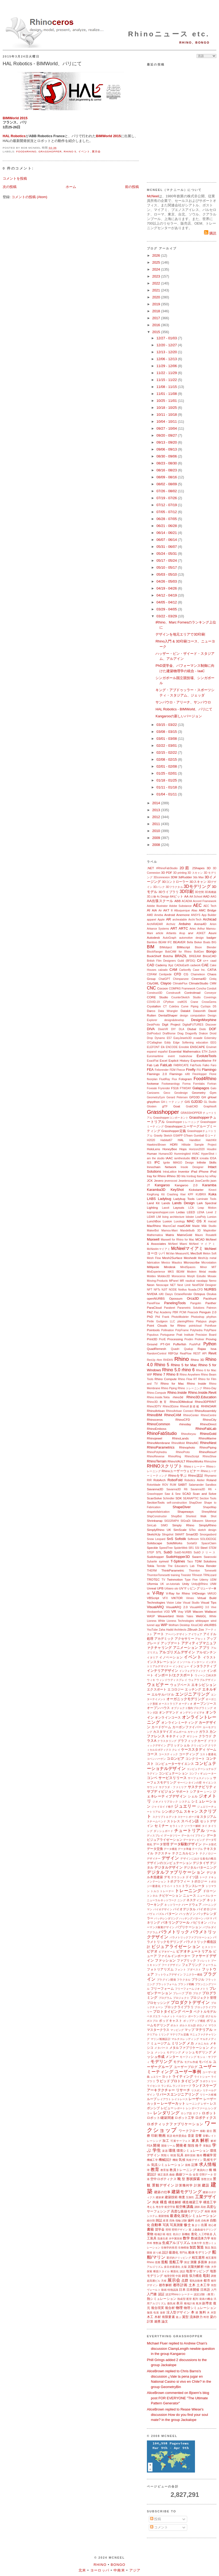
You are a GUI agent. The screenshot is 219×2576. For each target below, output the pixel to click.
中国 (178, 2275)
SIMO (164, 1525)
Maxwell (153, 1239)
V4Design (198, 1593)
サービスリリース (172, 1778)
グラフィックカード (192, 1740)
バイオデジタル (184, 1909)
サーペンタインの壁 (189, 1782)
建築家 (160, 2197)
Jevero (158, 1180)
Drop (150, 1038)
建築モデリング (186, 2191)
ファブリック (186, 1960)
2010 (156, 831)
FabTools (195, 1065)
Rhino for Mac (172, 1383)
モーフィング (188, 2056)
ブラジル (198, 1979)
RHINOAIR (208, 1406)
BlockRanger (155, 951)
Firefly (190, 1070)
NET (173, 1285)
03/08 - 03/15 (167, 732)
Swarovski (210, 1556)
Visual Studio (191, 1602)
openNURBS (156, 1298)
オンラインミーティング (179, 1722)
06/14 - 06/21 (167, 533)
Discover (211, 1024)
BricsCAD (209, 956)
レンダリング (166, 2113)
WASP (151, 1616)
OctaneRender (183, 1294)
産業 (165, 2220)
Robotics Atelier (195, 1480)
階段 (191, 2145)
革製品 (207, 2145)
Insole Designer (192, 1167)
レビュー (167, 2108)
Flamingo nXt (180, 1074)
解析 (204, 2140)
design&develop (174, 1020)
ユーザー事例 (188, 2071)
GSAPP (178, 1135)
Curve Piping (189, 1006)
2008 (156, 845)
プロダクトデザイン (190, 2002)
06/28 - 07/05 (167, 519)
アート (158, 1634)
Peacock (192, 1312)
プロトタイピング (167, 2011)
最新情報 (163, 2216)
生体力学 (196, 2243)
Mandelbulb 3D (190, 1230)
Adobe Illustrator (157, 905)
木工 (150, 2317)
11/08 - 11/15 (167, 387)
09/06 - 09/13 (167, 449)
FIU (199, 1069)
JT (148, 1185)
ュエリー (155, 2076)
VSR (188, 1611)
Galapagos (200, 1088)
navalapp (202, 1280)
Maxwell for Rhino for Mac (177, 1239)
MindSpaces (187, 1267)
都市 (207, 2280)
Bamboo (152, 942)
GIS (187, 1101)
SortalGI (192, 1543)
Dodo (202, 1029)
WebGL (201, 1616)
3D (209, 868)
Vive (213, 1607)
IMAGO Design (183, 1162)
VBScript (153, 1598)
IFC (157, 1162)
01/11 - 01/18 (167, 787)
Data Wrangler (168, 1011)
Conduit (211, 988)
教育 (155, 2169)
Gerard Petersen (177, 1097)
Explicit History (179, 1060)
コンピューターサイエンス (174, 1763)
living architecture (173, 1216)
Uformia (152, 1583)
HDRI (174, 1144)
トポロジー (199, 1881)
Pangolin (195, 1303)
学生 (156, 2150)
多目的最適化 (172, 2266)
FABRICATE (181, 1065)
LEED (191, 1212)
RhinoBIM (154, 1415)
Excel (163, 1060)
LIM (158, 1216)
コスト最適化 (208, 1754)
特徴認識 (172, 2289)
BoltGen (199, 951)
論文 (165, 2321)
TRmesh (197, 1575)
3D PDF (166, 872)
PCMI (182, 1312)
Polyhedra (196, 1330)
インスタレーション (161, 1662)
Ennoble (184, 1047)
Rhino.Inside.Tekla (158, 1397)
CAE (205, 965)
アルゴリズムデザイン (177, 1652)
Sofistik (180, 1539)
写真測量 (176, 2225)
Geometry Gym (204, 1092)
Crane (194, 1001)
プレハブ (178, 1993)
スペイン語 (190, 1821)
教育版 (165, 2170)
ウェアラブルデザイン (202, 1679)
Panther (210, 1303)
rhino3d (178, 1397)
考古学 (160, 2206)
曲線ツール (184, 2174)
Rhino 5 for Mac (184, 1365)
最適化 (175, 2216)
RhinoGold (208, 1434)
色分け (177, 2234)
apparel (151, 919)
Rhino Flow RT (187, 1379)
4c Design (163, 896)
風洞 (198, 2303)
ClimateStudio (198, 983)
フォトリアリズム (160, 1969)
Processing (175, 1339)
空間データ (206, 2174)
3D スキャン (195, 872)
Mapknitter (209, 1230)
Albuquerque (182, 910)
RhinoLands (180, 1438)
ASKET (201, 933)
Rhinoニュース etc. (169, 34)
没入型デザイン (178, 2312)
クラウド (205, 1736)
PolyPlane (210, 1330)
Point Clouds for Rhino (166, 1325)
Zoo (201, 1629)
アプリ (204, 1648)
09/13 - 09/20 (167, 442)
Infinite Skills (206, 1162)
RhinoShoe (209, 1456)
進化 (194, 2234)
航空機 (181, 2206)
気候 (182, 2159)
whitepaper (202, 1620)
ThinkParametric (172, 1570)
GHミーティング (172, 1101)
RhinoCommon (158, 1424)
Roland (211, 1480)
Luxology (179, 1221)
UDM (213, 1579)
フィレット (203, 1960)
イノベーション (171, 1657)
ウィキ (151, 1679)
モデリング (161, 2061)
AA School (195, 896)
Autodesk (153, 937)
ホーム (71, 187)
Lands (166, 1203)
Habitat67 (166, 1140)
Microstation (208, 1262)
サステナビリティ (202, 1787)
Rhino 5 (70, 151)
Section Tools (208, 1498)
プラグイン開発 (166, 1979)
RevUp (151, 1359)
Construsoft (173, 992)
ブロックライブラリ (179, 2007)
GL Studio (210, 1101)
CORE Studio (157, 997)
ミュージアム (160, 2043)
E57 (169, 1038)
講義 (189, 2207)
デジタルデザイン (168, 1867)
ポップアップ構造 (194, 2020)
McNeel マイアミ (202, 1243)
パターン (171, 1913)
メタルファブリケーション (189, 2047)
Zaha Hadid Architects (172, 1629)
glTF (165, 1106)
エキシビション (203, 1685)
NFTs (157, 1289)
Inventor (183, 1171)
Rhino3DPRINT (205, 1401)
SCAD (186, 1493)
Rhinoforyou (188, 1434)
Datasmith (199, 1011)
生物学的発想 (169, 2247)
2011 (156, 824)
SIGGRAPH (171, 1520)
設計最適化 (170, 2252)
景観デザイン (163, 2185)
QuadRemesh (156, 1348)
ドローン (209, 1891)
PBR (175, 1312)
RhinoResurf (207, 1452)
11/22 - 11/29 (167, 373)
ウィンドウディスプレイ (171, 1679)
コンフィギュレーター (202, 1773)
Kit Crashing (169, 1194)
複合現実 (157, 2307)
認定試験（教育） (205, 2294)
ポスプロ (152, 2020)
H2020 (151, 1140)
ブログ (197, 1993)
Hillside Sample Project (199, 1144)
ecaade (197, 1038)
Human (152, 1153)
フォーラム (209, 1964)
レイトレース (180, 2099)
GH (203, 1097)
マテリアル (204, 2030)
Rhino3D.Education (201, 1397)
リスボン (196, 2090)
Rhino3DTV (154, 1406)
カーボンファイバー (187, 1727)
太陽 (183, 2266)
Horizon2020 (197, 1149)
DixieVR (163, 1029)
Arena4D (200, 924)
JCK (150, 1180)
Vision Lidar (173, 1602)
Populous (152, 1334)
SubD (167, 1552)
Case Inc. (199, 969)
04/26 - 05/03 (167, 581)
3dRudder (185, 877)
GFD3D (194, 1097)
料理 (206, 2317)
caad (213, 960)
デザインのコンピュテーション (169, 1863)
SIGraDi (185, 1520)
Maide (196, 1226)
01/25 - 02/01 (167, 773)
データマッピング (194, 1839)
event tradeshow (180, 1056)
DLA (181, 1029)
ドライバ (166, 1886)
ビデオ (152, 1951)
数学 (186, 2238)
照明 (168, 2229)
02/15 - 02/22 (167, 752)
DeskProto (153, 1024)
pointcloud (195, 1325)
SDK (178, 1498)
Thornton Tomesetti (202, 1570)
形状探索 (193, 2179)
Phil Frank (162, 1316)
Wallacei (210, 1611)
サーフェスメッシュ (200, 1778)
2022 (156, 283)
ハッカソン (187, 1913)
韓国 (173, 2155)
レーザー (195, 2099)
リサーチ (183, 2090)
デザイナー (154, 1858)
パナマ (208, 1918)
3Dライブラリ (168, 892)
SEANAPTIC (191, 1498)
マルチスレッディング (185, 2039)
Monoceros (178, 1276)
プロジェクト (181, 1997)
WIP (164, 1625)
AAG (213, 896)
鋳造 (185, 2275)
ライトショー (202, 2076)
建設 (205, 2185)
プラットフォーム (166, 1984)
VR (173, 1611)
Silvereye (210, 1520)
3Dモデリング (197, 886)
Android (169, 915)
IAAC (169, 1158)
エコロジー (175, 1689)
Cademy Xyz (164, 965)
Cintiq (212, 978)
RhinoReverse (156, 1456)
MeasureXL (182, 1253)
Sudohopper (155, 1556)
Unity (185, 1583)
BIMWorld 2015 (15, 118)
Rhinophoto (187, 1447)
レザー (205, 2103)
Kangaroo (162, 1185)
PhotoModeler (180, 1316)
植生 (169, 2234)
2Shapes (198, 868)
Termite (161, 1566)
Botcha (168, 956)
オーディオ (185, 1703)
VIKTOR (177, 1598)
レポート (179, 2108)
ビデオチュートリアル (194, 1951)
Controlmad (192, 992)
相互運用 (198, 2257)
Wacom (198, 1611)
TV (163, 1579)
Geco (166, 1092)
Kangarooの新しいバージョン (178, 716)
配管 (189, 2298)
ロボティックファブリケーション (175, 2124)
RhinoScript (192, 1456)
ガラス (204, 1731)
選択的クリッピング (178, 2257)
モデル (178, 2061)
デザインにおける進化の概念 (198, 1858)
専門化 (183, 2252)
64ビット (176, 896)
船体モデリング (199, 2252)
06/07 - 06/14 (167, 540)
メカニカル (202, 2043)
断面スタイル (161, 2271)
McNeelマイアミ (187, 1248)
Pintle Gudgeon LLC (161, 1321)
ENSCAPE (197, 1047)
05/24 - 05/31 (167, 554)
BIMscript (183, 947)
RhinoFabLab (205, 1429)
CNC (151, 988)
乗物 (150, 2234)
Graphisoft (210, 1106)
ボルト (174, 2025)
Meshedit (190, 1258)
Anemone (183, 915)
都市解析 (165, 2285)
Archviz (170, 924)
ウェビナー (158, 1684)
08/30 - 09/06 (167, 456)
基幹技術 (190, 2155)
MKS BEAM (176, 1271)
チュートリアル (189, 1830)
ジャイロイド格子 (162, 1806)
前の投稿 (132, 187)
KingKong (153, 1194)
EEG (213, 1042)
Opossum (175, 1298)
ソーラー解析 (192, 1825)
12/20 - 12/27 (167, 345)
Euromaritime (155, 1056)
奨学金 (160, 2229)
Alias (194, 910)
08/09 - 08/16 (167, 477)
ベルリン (181, 2016)
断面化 (175, 2271)
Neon (150, 1285)
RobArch (159, 1480)
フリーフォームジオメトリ (191, 1988)
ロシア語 (186, 2113)
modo (212, 1271)
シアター (196, 1791)
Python (209, 1344)
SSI (197, 1547)
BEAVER (179, 942)
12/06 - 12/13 (167, 359)
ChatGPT (164, 978)
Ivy (207, 1176)
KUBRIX (201, 1194)
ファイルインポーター (174, 1956)
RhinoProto (183, 1452)
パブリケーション (188, 1927)
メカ (190, 2043)
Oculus (211, 1294)
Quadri (175, 1348)
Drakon (203, 1033)
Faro (213, 1065)
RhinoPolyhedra (157, 1452)
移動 (203, 2131)
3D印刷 (186, 891)
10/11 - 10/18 (167, 415)
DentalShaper (167, 1015)
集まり (196, 2225)
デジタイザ (201, 1863)
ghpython (153, 1101)
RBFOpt (173, 1353)
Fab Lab (153, 1065)
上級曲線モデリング (204, 2229)
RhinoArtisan (156, 1410)
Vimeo (190, 1598)
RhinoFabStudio (162, 1433)
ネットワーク (172, 1904)
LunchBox (154, 1221)
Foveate (152, 1088)
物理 (179, 2308)
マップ (189, 2029)
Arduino (185, 924)
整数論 (157, 2243)
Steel (204, 1547)
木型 (213, 2312)
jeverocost (171, 1180)
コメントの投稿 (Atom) (29, 197)
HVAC (196, 1153)
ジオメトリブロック (165, 1801)
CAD (150, 965)
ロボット (209, 2113)
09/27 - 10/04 (167, 428)
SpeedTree (166, 1547)
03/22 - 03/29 (167, 616)
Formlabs (199, 1083)
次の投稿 (10, 187)
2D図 (184, 868)
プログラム (165, 1997)
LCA (191, 1207)
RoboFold (174, 1480)
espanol (152, 1051)
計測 (197, 2185)
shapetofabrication (158, 1511)
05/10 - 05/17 (167, 567)
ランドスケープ (182, 2085)
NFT (149, 1289)
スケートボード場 (188, 1816)
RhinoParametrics (160, 1447)
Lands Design (183, 1203)
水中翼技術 (175, 2238)
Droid (213, 1033)
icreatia (204, 1158)
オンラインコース (168, 1717)
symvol (164, 1561)
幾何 (199, 2155)
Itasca (200, 1176)
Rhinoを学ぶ (177, 1475)
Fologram (185, 1079)
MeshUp (203, 1258)
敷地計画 (189, 2303)
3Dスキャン (198, 881)
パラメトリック (174, 1932)
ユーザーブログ (186, 2067)
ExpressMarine (201, 1060)
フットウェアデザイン (168, 1974)
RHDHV (168, 1359)
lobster (190, 1216)
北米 (82, 2570)
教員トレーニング (183, 2169)
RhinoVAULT (176, 1461)
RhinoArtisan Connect (180, 1411)
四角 (172, 2220)
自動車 (156, 2225)
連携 (157, 2321)
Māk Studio (208, 1226)
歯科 (191, 2220)
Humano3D (166, 1153)
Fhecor (181, 1069)
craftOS (182, 1001)
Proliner (199, 1339)
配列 (195, 2298)
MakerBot (153, 1230)
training (175, 1575)
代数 (207, 2266)
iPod (213, 1171)
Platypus (201, 1321)
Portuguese (167, 1334)
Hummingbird (182, 1153)
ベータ (187, 2011)
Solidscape (154, 1543)
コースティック (168, 1754)
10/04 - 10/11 (167, 421)
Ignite (166, 1162)
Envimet (211, 1047)
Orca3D (193, 1298)
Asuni (212, 933)
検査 (182, 2197)
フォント (180, 1969)
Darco (151, 1010)
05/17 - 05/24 (167, 561)
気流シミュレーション (167, 2164)
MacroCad (169, 1226)
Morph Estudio (196, 1276)
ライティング (182, 2076)
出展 (204, 2225)
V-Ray (158, 1593)
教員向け (202, 2170)
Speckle (152, 1547)
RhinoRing (174, 1456)
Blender (211, 947)
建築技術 (171, 2197)
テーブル (197, 1848)
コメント (159, 2527)
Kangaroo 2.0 (186, 1185)
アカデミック (164, 1638)
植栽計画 (159, 2234)
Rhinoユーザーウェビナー (181, 1471)
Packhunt (209, 1298)
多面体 (202, 2262)
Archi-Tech (194, 919)
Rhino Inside (196, 1383)
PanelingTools (175, 1303)
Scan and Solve (204, 1493)
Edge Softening (183, 1042)
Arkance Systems (158, 928)
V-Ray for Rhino (178, 1593)
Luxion (167, 1221)
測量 (193, 2262)
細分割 (151, 2220)
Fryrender (164, 1088)
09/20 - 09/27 (167, 435)
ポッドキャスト (170, 2020)
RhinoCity (209, 1419)
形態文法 (206, 2179)
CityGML (153, 983)
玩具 (180, 2155)
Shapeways (185, 1511)
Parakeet (169, 1307)
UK (162, 1583)
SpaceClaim (208, 1543)
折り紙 (157, 2252)
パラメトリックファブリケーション (191, 1937)
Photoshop (197, 1316)
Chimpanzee (181, 978)
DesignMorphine (203, 1020)
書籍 (150, 2229)
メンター (172, 2056)
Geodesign (181, 1092)
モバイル (205, 2061)
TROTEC (153, 1579)
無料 (202, 2312)
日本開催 (193, 2289)
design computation (193, 1015)
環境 (172, 2150)
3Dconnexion (162, 877)
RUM (173, 1484)
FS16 (175, 1088)
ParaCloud (154, 1307)
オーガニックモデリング (185, 1699)
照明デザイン (180, 2229)
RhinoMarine (207, 1438)
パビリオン (199, 1922)
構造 (163, 2202)
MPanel (173, 1280)
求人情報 (207, 2164)
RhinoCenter (191, 1415)
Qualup (188, 1348)
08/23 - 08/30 (167, 463)
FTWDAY (185, 1088)
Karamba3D (156, 1190)
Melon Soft (209, 1253)
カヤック (192, 1731)
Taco (190, 1561)
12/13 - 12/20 (167, 352)
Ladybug (164, 1199)
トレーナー (167, 1891)
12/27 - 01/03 (167, 338)
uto (176, 1588)
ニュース (189, 1895)
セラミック (176, 1825)
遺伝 (209, 2131)
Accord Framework (204, 901)
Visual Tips (208, 1602)
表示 (179, 2303)
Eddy (168, 1042)
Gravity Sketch (163, 1135)
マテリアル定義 (179, 2034)
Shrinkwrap (154, 1520)
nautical (190, 1280)
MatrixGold (184, 1235)
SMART (179, 1534)
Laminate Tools (206, 1198)
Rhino (181, 1359)
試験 (184, 2220)
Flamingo (209, 1070)
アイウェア (195, 1634)
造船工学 (176, 2262)
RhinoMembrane (158, 1443)
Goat (176, 1106)
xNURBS (210, 1625)
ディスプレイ (155, 1835)
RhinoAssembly (205, 1410)
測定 (186, 2262)
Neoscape (162, 1285)
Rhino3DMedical (181, 1401)
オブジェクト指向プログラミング (192, 1708)
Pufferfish (179, 1344)
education (202, 1042)
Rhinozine (210, 1461)
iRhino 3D (174, 1176)
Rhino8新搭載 (190, 1406)
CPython (168, 1001)
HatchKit (211, 1140)
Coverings (210, 997)
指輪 (178, 2220)
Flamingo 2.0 (157, 1074)
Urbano (168, 1588)
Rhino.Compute (156, 1392)
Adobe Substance (180, 905)
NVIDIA (152, 1294)
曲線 (172, 2174)
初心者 (212, 2225)
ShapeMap (209, 1507)
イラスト (209, 1657)
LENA (200, 1212)
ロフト (197, 2113)
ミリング (178, 2043)
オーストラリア (168, 1703)
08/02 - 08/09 (167, 484)
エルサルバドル (162, 1694)
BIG (214, 942)
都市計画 (180, 2285)
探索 (149, 2271)
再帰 (207, 2211)
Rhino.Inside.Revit (202, 1393)
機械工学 (152, 2159)
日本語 (205, 2289)
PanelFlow (153, 1303)
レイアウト (164, 2099)
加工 (165, 2140)
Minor (203, 1267)
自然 (197, 2220)
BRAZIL (181, 956)
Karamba (209, 1185)
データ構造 (170, 1848)
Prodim (188, 1339)
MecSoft (196, 1253)
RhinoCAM (172, 1415)
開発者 (181, 2145)
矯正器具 (163, 2174)
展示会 (96, 151)
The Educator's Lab (181, 1566)
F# (214, 1060)
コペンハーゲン (156, 1758)
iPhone (203, 1171)
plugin (212, 1321)
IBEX (194, 1158)
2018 (156, 311)
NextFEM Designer (204, 1285)
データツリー (172, 1835)
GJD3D (197, 1102)
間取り (165, 2155)
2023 (156, 276)
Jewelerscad (186, 1180)
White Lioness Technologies (176, 1620)
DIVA (151, 1029)
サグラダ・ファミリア (173, 1787)
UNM (213, 1583)
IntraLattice (170, 1171)
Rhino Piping (169, 1388)
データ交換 (155, 1848)
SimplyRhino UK (159, 1529)
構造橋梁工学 (192, 2202)
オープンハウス (158, 1707)
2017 (156, 318)
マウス (212, 2025)
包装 (156, 2312)
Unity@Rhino (199, 1583)
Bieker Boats (202, 942)
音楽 (191, 2135)
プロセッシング (158, 2002)
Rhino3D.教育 (157, 1401)
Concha (201, 988)
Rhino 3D (197, 1359)
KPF (190, 1194)
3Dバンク (159, 886)
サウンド (152, 1787)
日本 (182, 2289)
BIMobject (166, 947)
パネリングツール (175, 1922)
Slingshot (167, 1534)
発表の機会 (206, 2298)
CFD (177, 974)
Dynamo (160, 1038)
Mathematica (155, 1235)
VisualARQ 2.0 (176, 1607)
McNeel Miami (177, 1243)
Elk (163, 1047)
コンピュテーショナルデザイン (181, 1766)
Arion (213, 924)
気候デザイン (194, 2159)
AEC (197, 905)
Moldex (151, 1276)
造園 (157, 2262)
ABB (177, 901)
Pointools (153, 1330)
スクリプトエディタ (164, 1816)
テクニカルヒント (185, 1853)
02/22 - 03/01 (167, 746)
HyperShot (207, 1153)
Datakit (185, 1010)
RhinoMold (178, 1443)
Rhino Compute (166, 1379)
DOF (212, 1029)
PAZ (150, 1312)
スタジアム (208, 1816)
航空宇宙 (170, 2206)
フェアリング (192, 1964)
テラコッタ (178, 1877)
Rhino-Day (209, 1388)
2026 (156, 255)
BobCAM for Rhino (178, 951)
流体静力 (196, 2317)
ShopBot (176, 1516)
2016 (156, 325)
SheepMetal (209, 1511)
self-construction (177, 1502)
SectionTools (156, 1502)
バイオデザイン (162, 1909)
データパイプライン (193, 1835)
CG (186, 974)
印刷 (154, 2135)
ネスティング (196, 1900)
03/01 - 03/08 (167, 739)
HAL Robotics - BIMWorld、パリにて (42, 63)
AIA (154, 910)
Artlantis (171, 933)
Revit (212, 1353)
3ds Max (198, 877)
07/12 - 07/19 (167, 505)
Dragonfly (191, 1033)
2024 (156, 269)
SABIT (182, 1484)
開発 (156, 2145)
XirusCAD (197, 1625)
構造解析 (174, 2202)
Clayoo (166, 983)
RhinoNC (192, 1443)
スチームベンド (156, 1821)
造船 (164, 2262)
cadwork (195, 965)
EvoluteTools (206, 1056)
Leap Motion (207, 1207)
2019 (156, 304)
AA (186, 896)
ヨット (166, 2076)
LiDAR (151, 1216)
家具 (195, 2141)
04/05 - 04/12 (167, 602)
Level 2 (211, 1212)
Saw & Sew (173, 1493)
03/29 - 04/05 (167, 609)
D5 (214, 1006)
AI (148, 910)
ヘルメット (168, 2016)
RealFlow (185, 1353)
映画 (162, 2136)
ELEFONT (153, 1047)
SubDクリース (205, 1552)
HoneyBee (169, 1149)
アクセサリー (184, 1638)
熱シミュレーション (162, 2298)
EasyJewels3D (183, 1038)
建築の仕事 (162, 2192)
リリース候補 (208, 2094)
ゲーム (211, 1749)
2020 (156, 297)
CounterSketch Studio (186, 997)
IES (149, 1162)
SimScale (179, 1529)
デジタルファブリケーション (176, 1872)
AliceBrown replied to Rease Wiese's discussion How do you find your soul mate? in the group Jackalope (177, 2414)
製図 (193, 2247)
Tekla (150, 1566)
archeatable (180, 919)
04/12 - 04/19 (167, 595)
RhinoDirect (208, 1424)
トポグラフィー (178, 1881)
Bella (190, 942)
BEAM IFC (165, 942)
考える (151, 2206)
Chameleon (198, 974)
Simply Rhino (183, 1525)
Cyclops (205, 1006)
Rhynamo (210, 1475)
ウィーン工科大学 (205, 1675)
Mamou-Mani (169, 1230)
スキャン (191, 1811)
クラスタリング (167, 1740)
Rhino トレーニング (190, 1388)
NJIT (164, 1289)
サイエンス (209, 1782)
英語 (169, 2135)
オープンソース (204, 1703)
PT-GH (165, 1344)
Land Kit (153, 1203)
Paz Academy (162, 1312)
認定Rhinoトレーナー (179, 2294)
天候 (163, 2280)
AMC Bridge (207, 910)
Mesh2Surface (172, 1258)
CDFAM (152, 974)
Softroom (193, 1539)
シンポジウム (172, 1811)
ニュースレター (206, 1895)
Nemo (212, 1280)
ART (173, 928)
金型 (195, 2174)
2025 (156, 262)
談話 (182, 2271)
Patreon (211, 1307)
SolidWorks (174, 1543)
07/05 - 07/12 (167, 512)
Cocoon (162, 988)
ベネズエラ (154, 2016)
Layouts (178, 1207)
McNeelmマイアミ (158, 1248)
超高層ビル (153, 2280)
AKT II (168, 910)
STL (159, 1552)
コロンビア (175, 1759)
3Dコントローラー (175, 881)
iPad (194, 1171)
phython (211, 1316)
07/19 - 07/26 (167, 498)
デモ (167, 1877)
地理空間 (169, 2275)
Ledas (180, 1212)
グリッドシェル (178, 1745)
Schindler (168, 1498)
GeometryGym (156, 1097)
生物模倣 (183, 2247)
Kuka (212, 1194)
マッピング (177, 2029)
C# (199, 960)
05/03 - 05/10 (167, 574)
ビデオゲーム (167, 1951)
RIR (149, 1480)
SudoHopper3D (178, 1557)
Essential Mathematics (185, 1051)
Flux (174, 1079)
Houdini (211, 1149)
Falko (205, 1065)
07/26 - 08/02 (167, 491)
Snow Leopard (156, 1539)
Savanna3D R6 (176, 1489)
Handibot (195, 1140)
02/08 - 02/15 (167, 759)
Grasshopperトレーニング (182, 1121)
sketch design (207, 1529)
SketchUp (154, 1534)
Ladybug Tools (183, 1198)
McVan (170, 1253)
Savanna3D (155, 1489)
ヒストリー (209, 1947)
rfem (159, 1359)
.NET (150, 868)
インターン (198, 1662)
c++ (206, 960)
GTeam (188, 1135)
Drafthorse (169, 1033)
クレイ (176, 1749)
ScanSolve (154, 1498)
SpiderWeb (180, 1547)
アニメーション (185, 1648)
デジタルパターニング (200, 1867)
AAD (206, 896)
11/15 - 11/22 (167, 380)
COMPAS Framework (182, 988)
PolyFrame (182, 1330)
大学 (213, 2266)
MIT (214, 1267)
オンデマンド (169, 1712)
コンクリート (195, 1758)
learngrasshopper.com (160, 1212)
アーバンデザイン (176, 1634)
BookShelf (154, 956)
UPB (160, 1588)
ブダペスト (194, 1969)
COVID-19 (153, 1001)
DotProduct (154, 1033)
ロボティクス (205, 2118)
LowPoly (200, 1216)
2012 (156, 817)
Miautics (177, 1262)
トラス (177, 1886)
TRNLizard (209, 1575)
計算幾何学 (184, 2185)
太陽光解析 (195, 2266)
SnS (170, 1539)
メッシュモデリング (197, 2052)
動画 (164, 2289)
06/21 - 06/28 (167, 526)
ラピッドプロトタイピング (177, 2081)
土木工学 (203, 2285)
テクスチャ (163, 1853)
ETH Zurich (209, 1051)
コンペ (152, 1778)
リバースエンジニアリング (177, 2094)
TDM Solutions (205, 1561)
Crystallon (154, 1006)
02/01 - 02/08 (167, 766)
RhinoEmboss (156, 1428)
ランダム (166, 2085)
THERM (152, 1570)
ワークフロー (189, 2130)
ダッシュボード (163, 1831)
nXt (161, 1294)
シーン (208, 1791)
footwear (153, 1083)
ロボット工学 (184, 2117)
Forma (186, 1083)
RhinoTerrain (157, 1461)
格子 (198, 2145)
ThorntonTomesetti (158, 1575)
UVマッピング (189, 1588)
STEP (150, 1552)
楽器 (164, 2150)
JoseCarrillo (202, 1180)
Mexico (165, 1262)
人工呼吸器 (205, 2234)
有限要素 (168, 2317)
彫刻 (206, 2276)
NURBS (210, 1289)
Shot (213, 1516)
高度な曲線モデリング (187, 2211)
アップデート (170, 1643)
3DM (174, 877)
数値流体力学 (200, 2238)
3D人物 (151, 896)
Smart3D (192, 1534)
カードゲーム (161, 1727)
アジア (135, 2570)
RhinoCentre (208, 1415)
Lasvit (165, 1207)
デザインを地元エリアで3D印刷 (180, 634)
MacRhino (154, 1225)
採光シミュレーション (198, 2216)
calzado (163, 969)
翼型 (185, 2317)
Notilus (182, 1289)
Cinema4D (198, 978)
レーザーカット (173, 2103)
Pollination (167, 1330)
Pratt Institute (185, 1334)
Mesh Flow (154, 1258)
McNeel (153, 196)
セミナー (161, 1826)
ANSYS (195, 915)
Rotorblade (154, 1484)
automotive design (191, 937)
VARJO (211, 1593)
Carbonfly (185, 969)
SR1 (191, 1547)
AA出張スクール (160, 901)
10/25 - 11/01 (167, 401)
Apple (161, 919)
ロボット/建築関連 (160, 2117)
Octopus (199, 1294)
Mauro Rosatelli (205, 1235)
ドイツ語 (192, 1877)
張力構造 (195, 2275)
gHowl (212, 1097)
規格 (188, 2164)
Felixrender (162, 1069)
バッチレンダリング (166, 1918)
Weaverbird (166, 1616)
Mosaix (212, 1276)
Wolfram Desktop (179, 1625)
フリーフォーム (162, 1988)
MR (182, 1280)
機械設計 (165, 2159)
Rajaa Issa (207, 1348)
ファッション (165, 1960)
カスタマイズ (162, 1731)
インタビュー (181, 1666)
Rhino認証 (195, 1475)
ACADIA (187, 901)
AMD (150, 915)
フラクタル (183, 1979)
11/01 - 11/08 (167, 394)
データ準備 (184, 1848)
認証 (161, 2294)
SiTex (192, 1529)
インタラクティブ (203, 1666)
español (162, 1051)
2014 (156, 803)
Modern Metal (196, 1271)
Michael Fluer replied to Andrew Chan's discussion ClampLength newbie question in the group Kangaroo (181, 2348)
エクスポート (157, 1689)
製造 (200, 2247)
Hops (182, 1149)
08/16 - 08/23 (167, 470)
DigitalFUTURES (192, 1024)
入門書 (152, 2294)
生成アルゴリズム (176, 2243)
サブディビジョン (161, 1791)
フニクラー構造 (192, 1974)
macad (212, 1221)
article (159, 933)
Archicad (209, 919)
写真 (166, 2225)
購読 (210, 233)
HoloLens (153, 1149)
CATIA (211, 969)
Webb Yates (185, 1616)
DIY (173, 1029)
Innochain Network (161, 1167)
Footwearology (171, 1083)
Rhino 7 (159, 1374)
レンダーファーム (197, 2108)
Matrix (170, 1235)
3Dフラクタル (174, 886)
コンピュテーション (173, 1773)
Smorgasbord (208, 1534)
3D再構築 (210, 892)
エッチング (193, 1689)
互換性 (190, 2197)
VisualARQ (155, 1607)
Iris (183, 1176)
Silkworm (197, 1520)
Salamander (196, 1484)
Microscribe (192, 1262)
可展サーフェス (180, 2140)
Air (160, 910)
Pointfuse (210, 1325)
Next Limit (183, 1285)
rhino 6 (188, 1370)
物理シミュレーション (200, 2307)
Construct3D (154, 992)
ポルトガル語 (187, 2025)
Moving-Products (157, 1280)
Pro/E (162, 1339)
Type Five (191, 1579)
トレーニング (188, 1890)
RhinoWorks (194, 1461)
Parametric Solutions (190, 1307)
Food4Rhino (26, 151)
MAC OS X (196, 1221)
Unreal (151, 1588)
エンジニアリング (192, 1694)
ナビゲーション (170, 1895)
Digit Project (171, 1024)
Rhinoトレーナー (194, 1466)
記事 (194, 2164)
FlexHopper (200, 1074)
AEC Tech (210, 905)
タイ (205, 1825)
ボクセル (210, 2016)
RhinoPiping (208, 1447)
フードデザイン (171, 1964)
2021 (156, 290)
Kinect (212, 1189)
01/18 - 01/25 (167, 780)
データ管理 (161, 1844)
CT (165, 1006)
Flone (212, 1074)
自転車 (205, 2220)
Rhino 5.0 (171, 1370)
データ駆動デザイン (186, 1844)
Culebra (174, 1006)
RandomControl (156, 1353)
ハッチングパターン (191, 1918)
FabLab (166, 1065)
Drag (180, 1033)
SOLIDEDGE (208, 1539)
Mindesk (170, 1267)
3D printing (180, 872)
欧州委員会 (180, 2135)
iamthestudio (182, 1158)
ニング (181, 1900)
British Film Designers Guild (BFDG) (171, 960)
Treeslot (186, 1575)
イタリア (152, 1657)
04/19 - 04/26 (167, 588)
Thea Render (206, 1566)
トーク (204, 1877)
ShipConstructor (157, 1516)
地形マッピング (197, 2271)
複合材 (170, 2307)
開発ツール (168, 2145)
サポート (182, 1791)
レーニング (193, 2103)
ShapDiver (195, 1502)
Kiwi (183, 1194)
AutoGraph (169, 937)
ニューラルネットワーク (162, 1900)
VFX (165, 1598)
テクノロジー (208, 1853)
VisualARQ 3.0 (199, 1607)
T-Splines (178, 1561)
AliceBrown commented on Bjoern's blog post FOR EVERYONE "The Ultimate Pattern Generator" (178, 2398)
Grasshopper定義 (173, 1131)
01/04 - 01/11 (167, 794)
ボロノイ (202, 2025)
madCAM (183, 1225)
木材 (157, 2317)
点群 (184, 2280)
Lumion (211, 1216)
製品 (207, 2247)
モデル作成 (191, 2062)
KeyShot (177, 1190)
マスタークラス (158, 2029)
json (213, 1180)
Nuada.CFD (195, 1289)
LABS (151, 1199)
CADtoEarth (181, 965)
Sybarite (152, 1561)
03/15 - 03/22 (167, 725)
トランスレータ (193, 1886)
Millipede (153, 1267)
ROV (165, 1484)
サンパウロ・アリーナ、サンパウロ (183, 702)
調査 (213, 2275)
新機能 (186, 2234)
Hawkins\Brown (156, 1144)
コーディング (189, 1754)
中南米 (119, 2570)
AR (168, 919)
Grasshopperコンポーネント (171, 1117)
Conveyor (210, 992)
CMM (213, 983)
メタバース (161, 2047)
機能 (175, 2159)
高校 (203, 2206)
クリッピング (199, 1745)
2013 (156, 810)
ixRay (212, 1176)
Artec (193, 928)
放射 (163, 2312)
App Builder (209, 915)
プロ (188, 1993)
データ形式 (209, 1844)
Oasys (169, 1294)
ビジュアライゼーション (176, 1946)
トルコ (155, 1891)
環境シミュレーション (193, 2150)
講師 (197, 2206)
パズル (160, 1913)
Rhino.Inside (177, 1393)
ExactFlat (152, 1060)
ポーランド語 (196, 2016)
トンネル (152, 1895)
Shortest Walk (196, 1516)
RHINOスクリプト (165, 1466)
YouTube (152, 1629)
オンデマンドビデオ (192, 1712)
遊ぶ (178, 2317)
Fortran (212, 1083)
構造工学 (209, 2202)
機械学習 (209, 2155)
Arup (182, 933)
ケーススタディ (193, 1749)
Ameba (158, 915)
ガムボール (179, 1731)
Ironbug (191, 1176)
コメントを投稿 (15, 178)
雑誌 (159, 2220)
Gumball (199, 1135)
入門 (213, 2289)
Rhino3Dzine (171, 1406)
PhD (150, 1316)
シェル (193, 1796)
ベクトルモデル (205, 2011)
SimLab (151, 1525)
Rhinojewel (154, 1438)
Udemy (204, 1579)
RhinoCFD (182, 1419)
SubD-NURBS (183, 1552)
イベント (84, 151)
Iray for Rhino (156, 1176)
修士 (187, 2225)
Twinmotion (175, 1579)
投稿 (155, 2519)
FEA (150, 1070)
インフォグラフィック (192, 1670)
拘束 (155, 2202)
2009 (156, 838)
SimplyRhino (207, 1525)
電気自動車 (196, 2280)
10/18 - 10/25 (167, 408)
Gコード (210, 1135)
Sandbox (210, 1484)
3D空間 (199, 892)
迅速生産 (162, 2238)
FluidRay (164, 1079)
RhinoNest (208, 1443)
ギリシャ (192, 1736)
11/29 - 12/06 (167, 366)
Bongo (211, 951)
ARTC (183, 928)
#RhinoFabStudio (167, 868)
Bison (198, 947)
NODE (173, 1289)
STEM (212, 1547)
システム (184, 1801)
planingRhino (185, 1321)
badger (211, 937)
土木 (192, 2285)
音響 (198, 2135)
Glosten (152, 1106)
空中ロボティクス (163, 2179)
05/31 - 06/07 (167, 547)
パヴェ (151, 1913)
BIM (150, 947)
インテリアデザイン (162, 1671)
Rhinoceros (155, 1419)
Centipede (165, 974)
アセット (200, 1638)
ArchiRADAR (155, 924)
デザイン (170, 1858)
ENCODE (172, 1047)
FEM (172, 1069)
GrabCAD (192, 1106)
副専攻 (207, 2303)
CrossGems (209, 1001)
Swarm (197, 1556)
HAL (181, 1140)
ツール (211, 1830)
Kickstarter (196, 1189)
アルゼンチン (206, 1652)
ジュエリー (185, 1806)
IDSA (213, 1158)
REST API (199, 1353)
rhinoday (185, 1424)
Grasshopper (50, 151)
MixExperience (156, 1271)
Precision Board (206, 1334)
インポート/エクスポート (174, 1675)
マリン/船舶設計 (161, 2039)
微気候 (171, 2303)
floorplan (152, 1079)
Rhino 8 (172, 1374)
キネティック (176, 1736)
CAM (173, 970)
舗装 (149, 2312)
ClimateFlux (180, 983)
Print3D (152, 1339)
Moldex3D (164, 1276)
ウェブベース (180, 1684)
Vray (180, 1611)
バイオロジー (206, 1909)
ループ (152, 2099)
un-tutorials (173, 1583)
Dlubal (191, 1029)
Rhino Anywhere (189, 1374)
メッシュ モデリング (168, 2052)
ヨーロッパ (100, 2570)
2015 (156, 332)
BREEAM (195, 956)
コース (152, 1754)
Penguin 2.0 (207, 1312)
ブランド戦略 (186, 1984)
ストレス (173, 1821)
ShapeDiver (182, 1507)
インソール (183, 1662)
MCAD (199, 1239)
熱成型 (181, 2298)
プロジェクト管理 (203, 1997)
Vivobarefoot (154, 1611)
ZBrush (192, 1629)
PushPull (194, 1344)
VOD (167, 1611)
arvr (190, 933)
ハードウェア (192, 1904)
